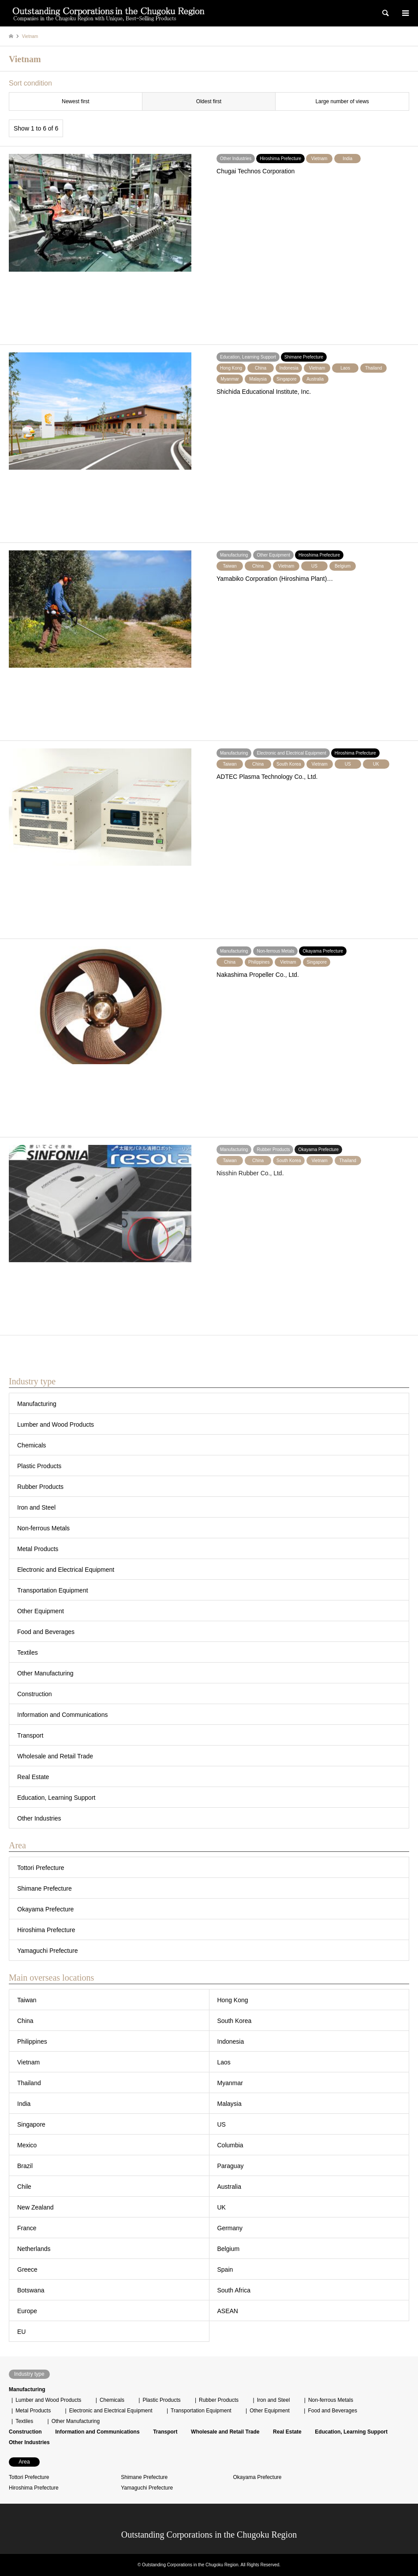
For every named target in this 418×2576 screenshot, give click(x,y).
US (221, 2124)
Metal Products (37, 1548)
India (23, 2103)
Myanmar (230, 2082)
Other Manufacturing (45, 1673)
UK (221, 2207)
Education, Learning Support (56, 1797)
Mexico (27, 2145)
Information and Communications (62, 1714)
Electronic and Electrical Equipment (65, 1569)
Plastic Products (39, 1465)
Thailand (29, 2082)
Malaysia (229, 2103)
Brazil (25, 2165)
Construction (34, 1693)
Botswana (30, 2290)
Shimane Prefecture (44, 1888)
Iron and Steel (36, 1507)
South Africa (234, 2290)
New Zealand (35, 2207)
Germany (230, 2228)
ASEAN (227, 2310)
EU (21, 2331)
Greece (27, 2269)
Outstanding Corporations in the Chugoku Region (209, 2534)
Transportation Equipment (52, 1590)
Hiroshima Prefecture (46, 1929)
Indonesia (230, 2041)
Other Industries (39, 1818)
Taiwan (27, 2000)
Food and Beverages (46, 1631)
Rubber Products (40, 1486)
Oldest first (208, 101)
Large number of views (342, 101)
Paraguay (230, 2165)
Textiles (27, 1652)
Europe (27, 2310)
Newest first (76, 101)
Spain (225, 2269)
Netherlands (34, 2248)
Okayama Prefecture (45, 1909)
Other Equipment (40, 1611)
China (25, 2020)
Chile (24, 2186)
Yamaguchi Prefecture (47, 1950)
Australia (229, 2186)
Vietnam (28, 2062)
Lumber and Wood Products (55, 1424)
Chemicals (31, 1445)
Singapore (31, 2124)
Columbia (230, 2145)
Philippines (32, 2041)
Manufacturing (36, 1403)
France (27, 2228)
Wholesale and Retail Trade (55, 1756)
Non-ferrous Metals (43, 1528)
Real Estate (33, 1776)
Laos (224, 2062)
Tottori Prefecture (40, 1867)
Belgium (228, 2248)
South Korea (234, 2020)
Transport (30, 1735)
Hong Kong (232, 2000)
